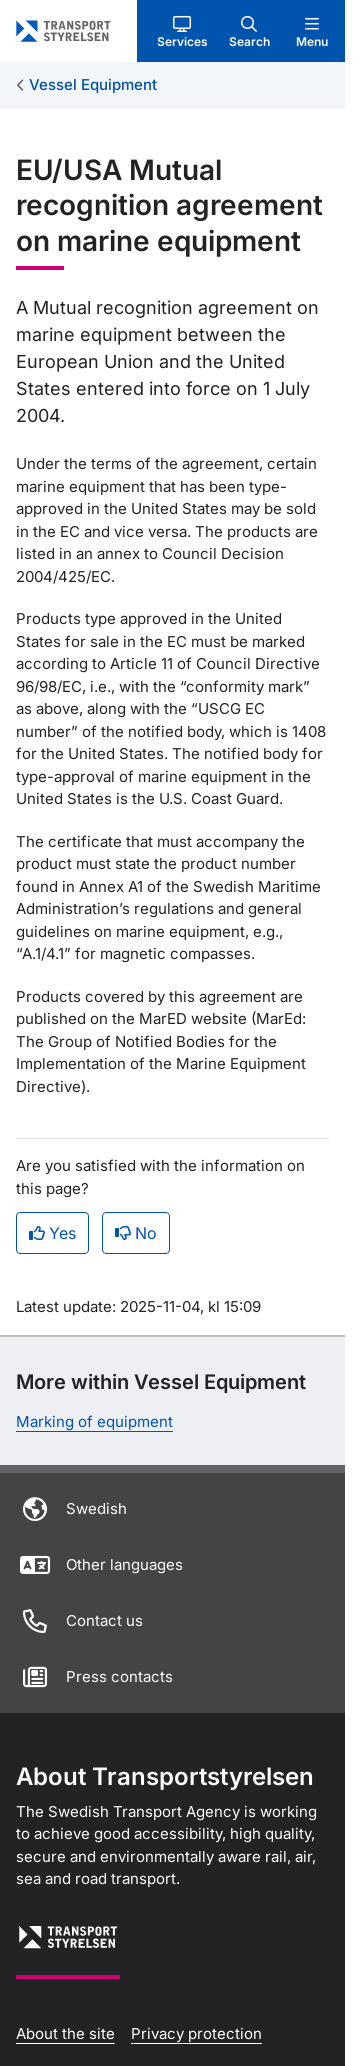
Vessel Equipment (93, 84)
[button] (182, 31)
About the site (65, 2033)
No (136, 1233)
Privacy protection (196, 2033)
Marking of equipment (94, 1421)
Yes (52, 1233)
